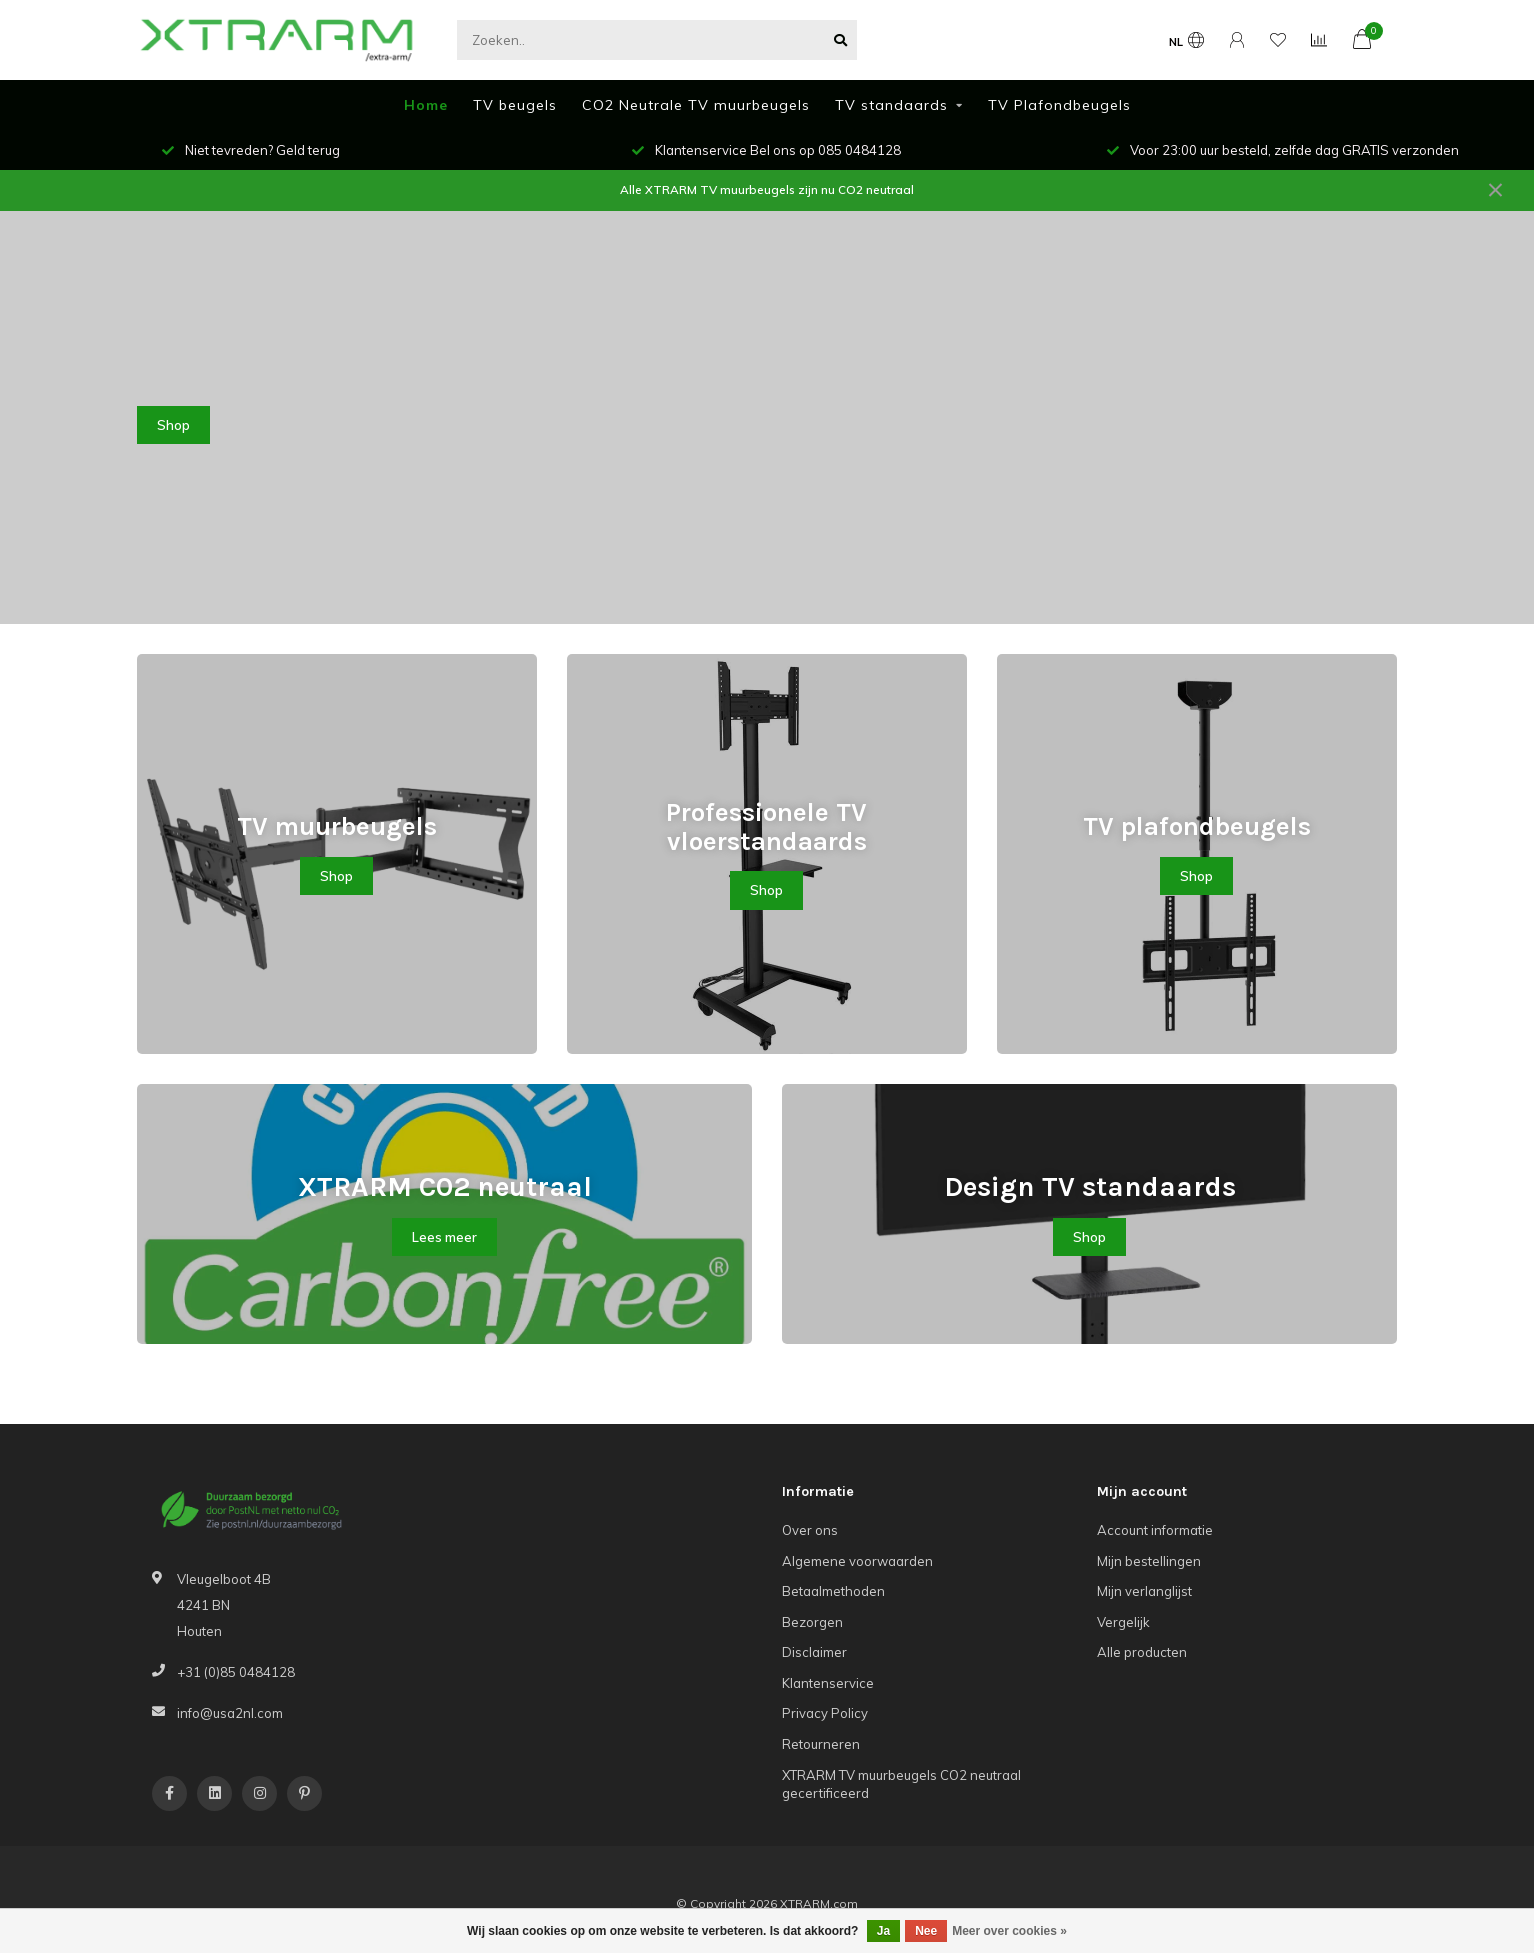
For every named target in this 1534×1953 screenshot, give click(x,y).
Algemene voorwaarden (857, 1561)
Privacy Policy (825, 1713)
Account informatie (1155, 1530)
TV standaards (891, 105)
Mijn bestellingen (1149, 1561)
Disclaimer (814, 1652)
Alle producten (1142, 1652)
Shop (173, 425)
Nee (926, 1931)
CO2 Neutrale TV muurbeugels (696, 105)
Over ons (810, 1530)
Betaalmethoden (833, 1591)
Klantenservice (828, 1683)
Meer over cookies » (1009, 1931)
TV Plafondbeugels (1059, 105)
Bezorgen (812, 1622)
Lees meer (444, 1237)
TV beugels (515, 105)
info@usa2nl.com (230, 1713)
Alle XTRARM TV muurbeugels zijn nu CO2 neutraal (767, 189)
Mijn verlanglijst (1144, 1591)
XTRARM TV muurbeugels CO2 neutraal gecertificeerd (901, 1784)
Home (426, 105)
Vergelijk (1123, 1622)
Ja (883, 1931)
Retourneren (821, 1744)
